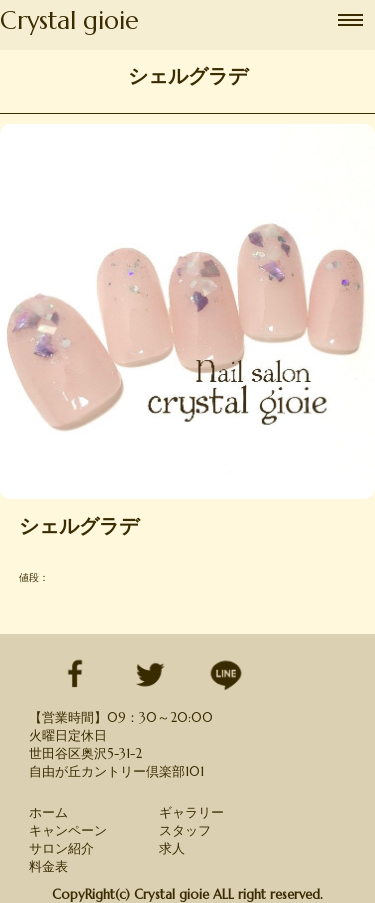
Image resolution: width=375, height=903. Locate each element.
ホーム (48, 812)
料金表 (48, 866)
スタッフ (185, 830)
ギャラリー (191, 812)
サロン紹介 (61, 848)
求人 (172, 848)
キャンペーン (68, 830)
